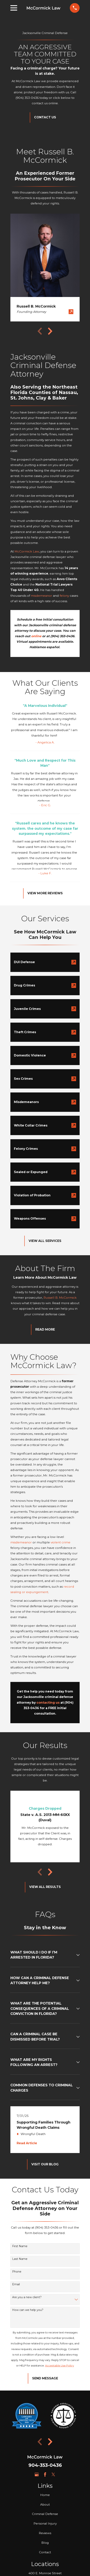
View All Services (45, 1241)
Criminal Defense (45, 2514)
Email (16, 2284)
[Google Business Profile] (37, 2474)
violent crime (60, 1542)
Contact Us (45, 117)
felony (64, 595)
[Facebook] (45, 2474)
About (45, 2504)
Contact (45, 2552)
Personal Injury (45, 2523)
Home (45, 2495)
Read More (45, 1329)
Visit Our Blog (45, 2164)
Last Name (19, 2259)
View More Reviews (45, 893)
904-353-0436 (45, 2465)
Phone (16, 2271)
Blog (45, 2543)
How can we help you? (27, 2310)
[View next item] (50, 331)
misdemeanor (41, 595)
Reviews (45, 2533)
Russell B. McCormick (60, 1297)
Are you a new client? (27, 2297)
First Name (19, 2246)
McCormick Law (27, 551)
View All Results (45, 1887)
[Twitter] (53, 2474)
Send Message (45, 2378)
